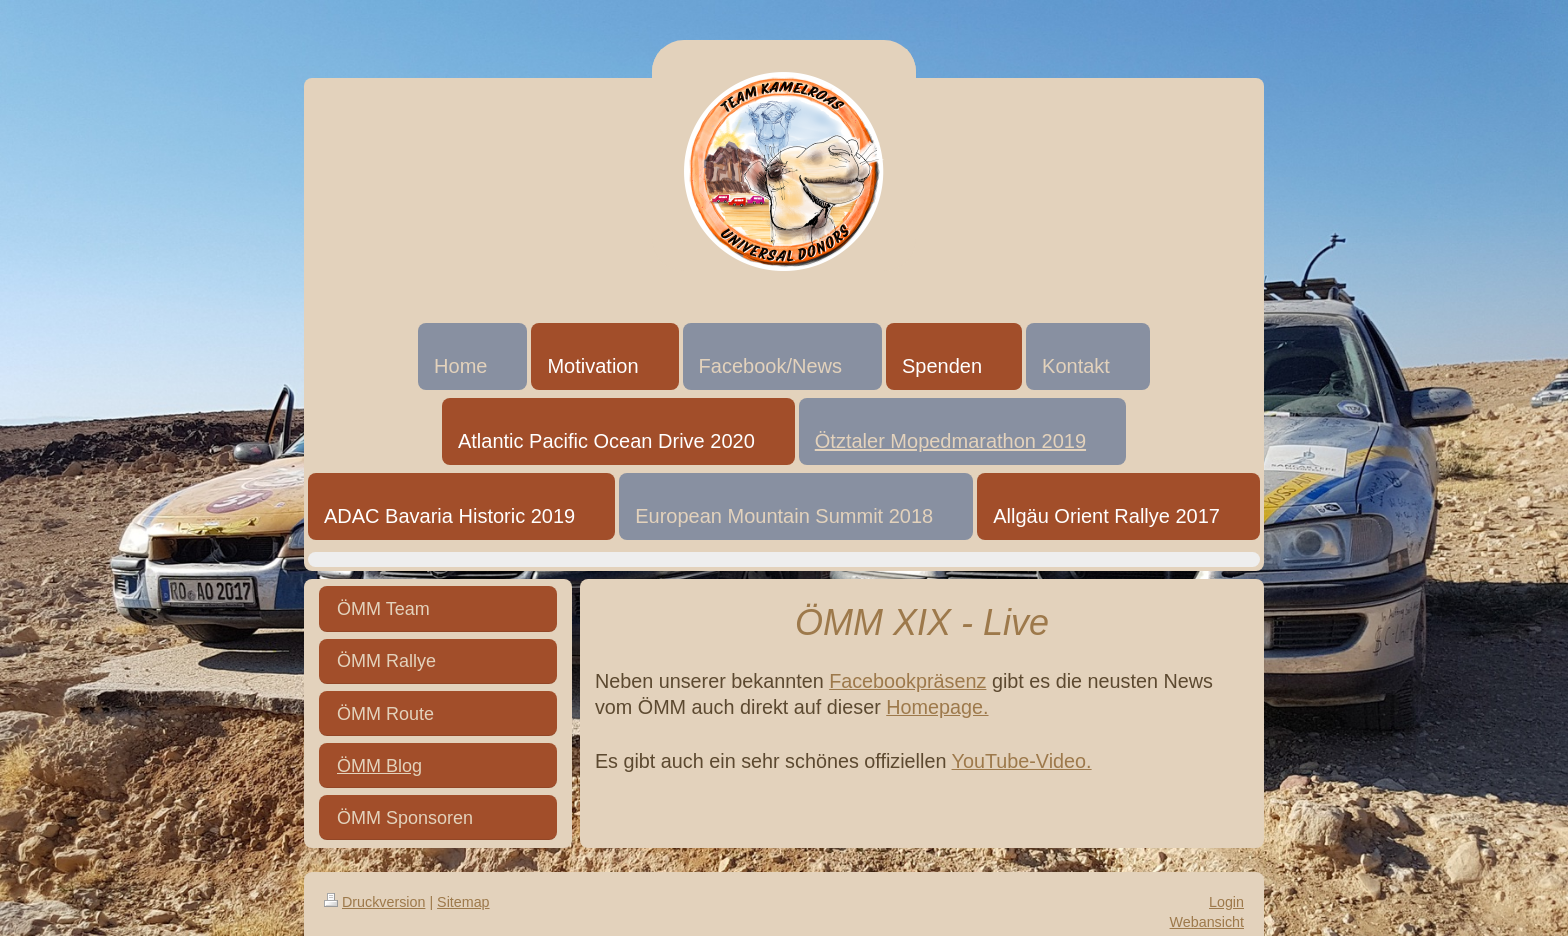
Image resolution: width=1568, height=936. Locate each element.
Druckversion (374, 902)
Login (1226, 902)
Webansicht (1207, 922)
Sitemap (463, 902)
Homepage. (937, 707)
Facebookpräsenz (907, 681)
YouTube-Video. (1022, 761)
